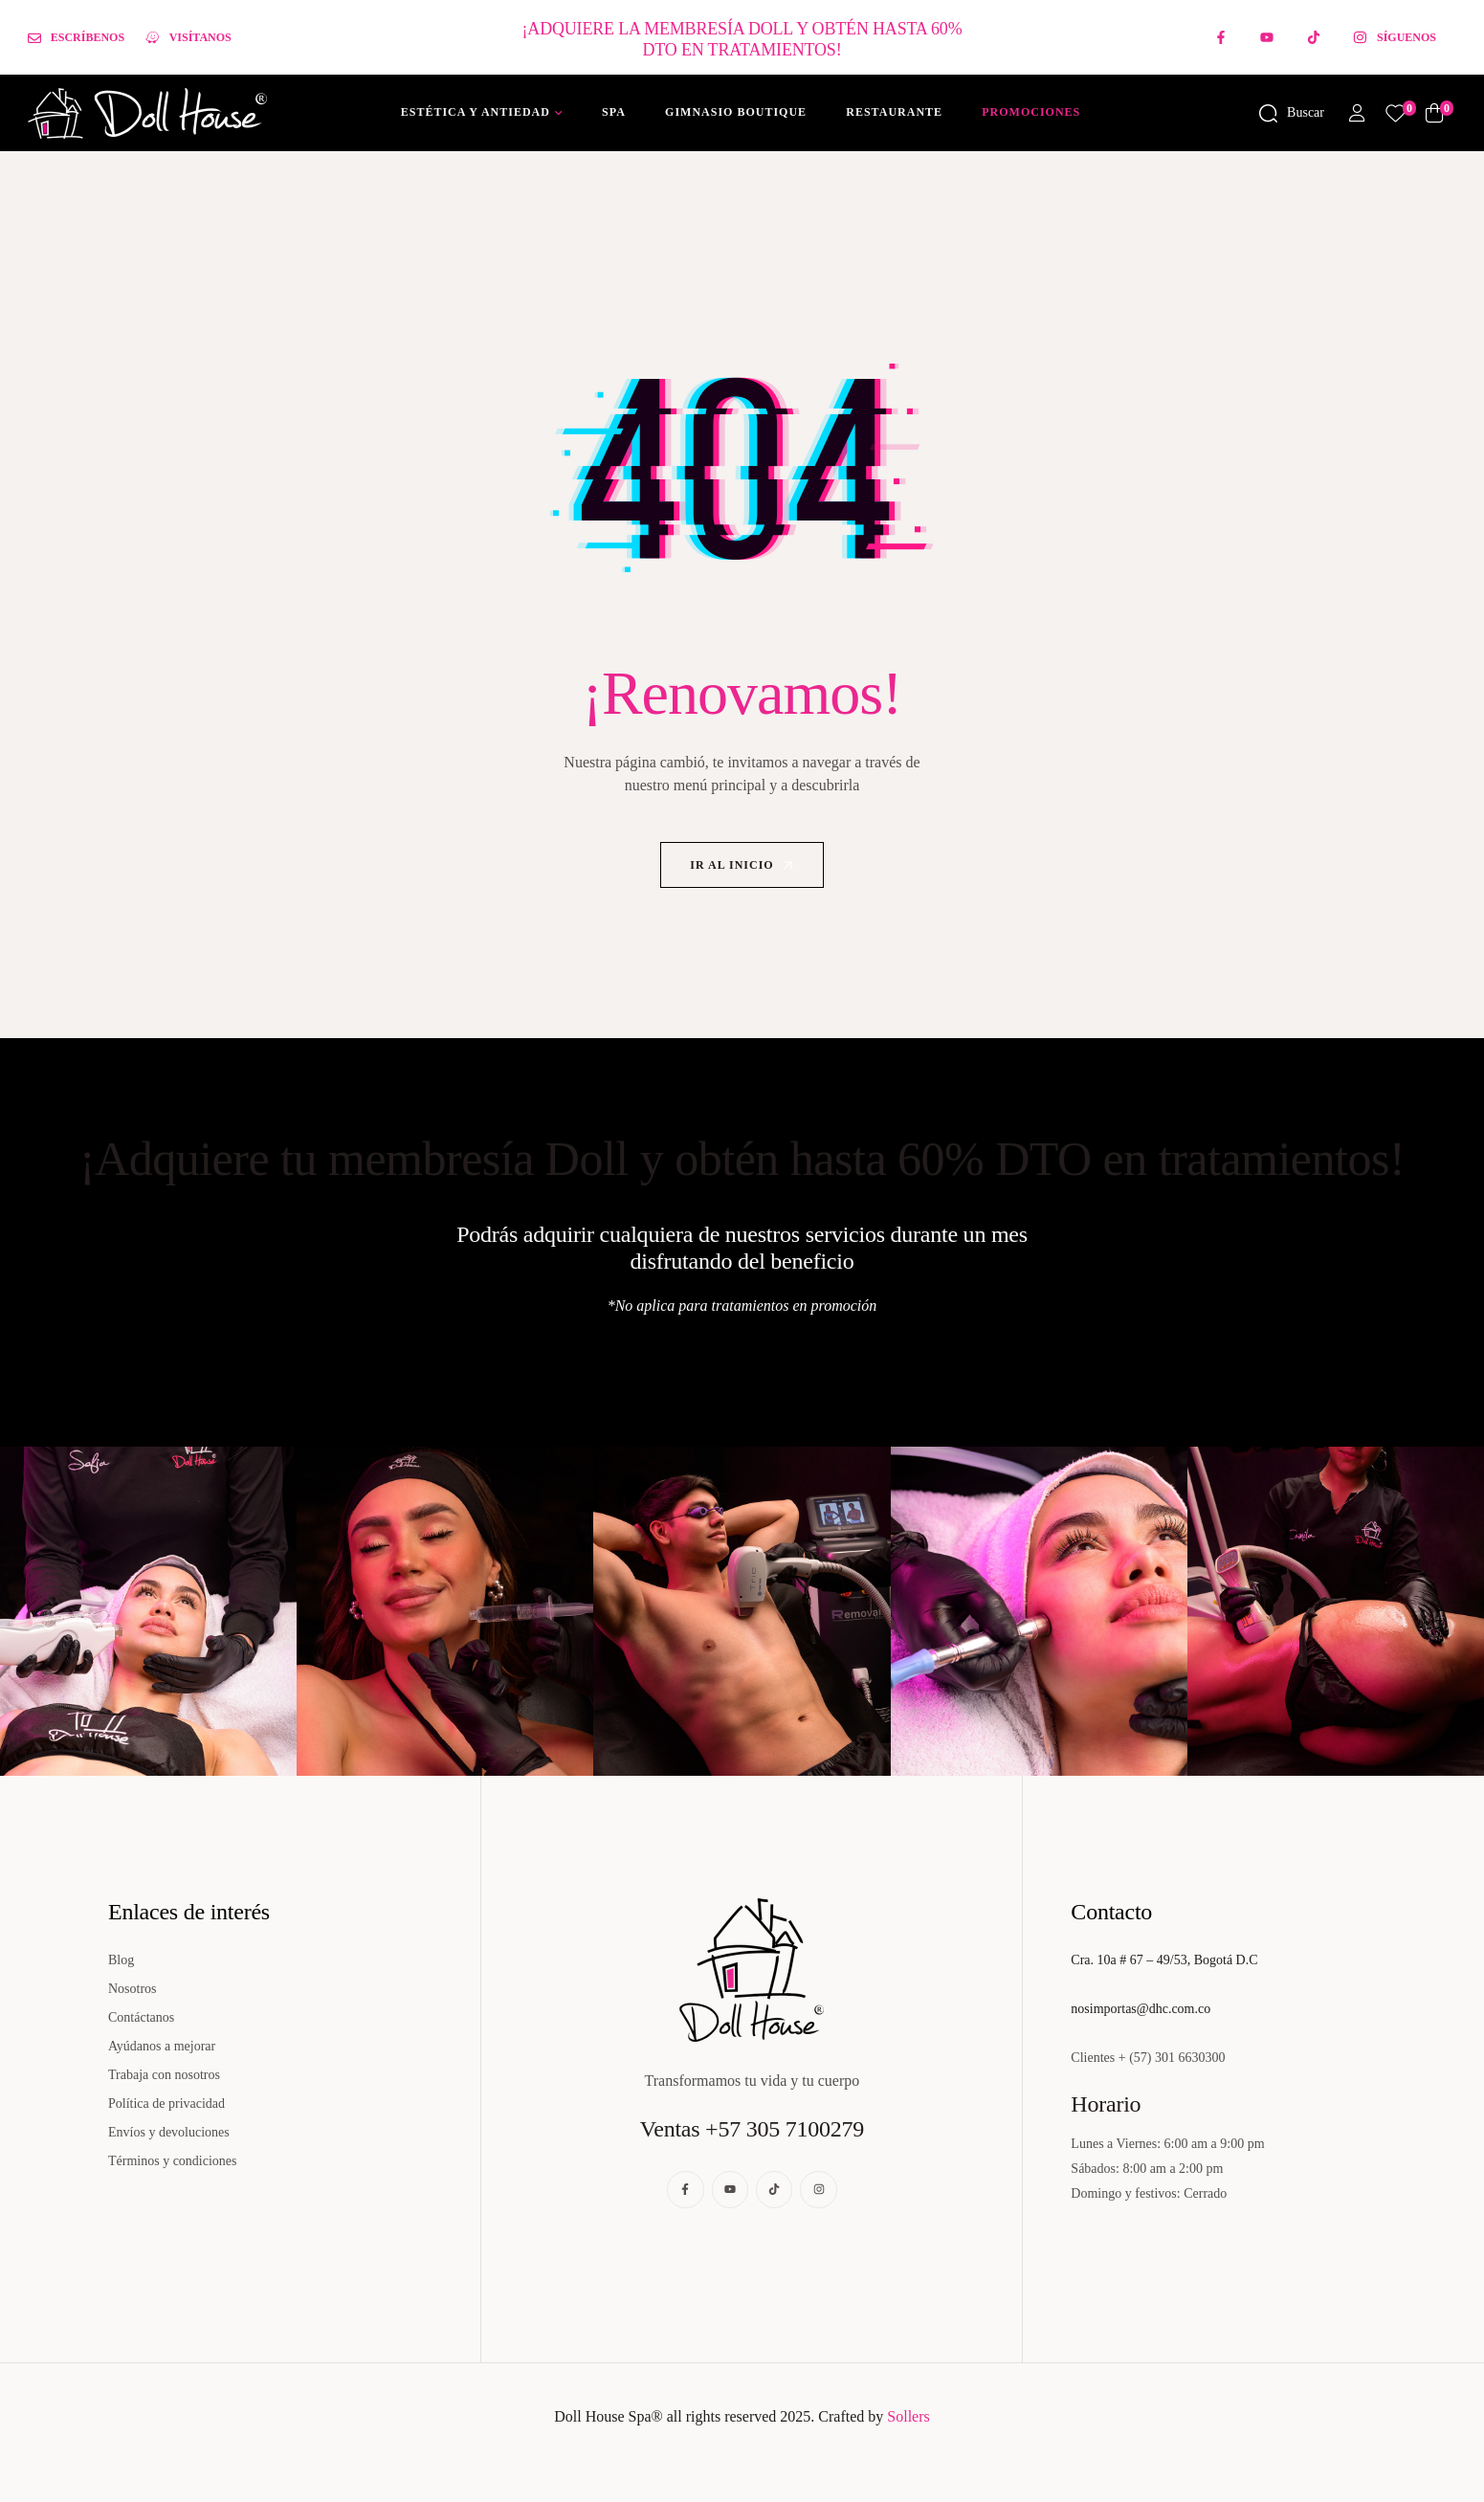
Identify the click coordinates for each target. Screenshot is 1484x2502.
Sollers (908, 2416)
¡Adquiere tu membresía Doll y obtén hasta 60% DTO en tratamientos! (742, 1158)
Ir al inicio (743, 866)
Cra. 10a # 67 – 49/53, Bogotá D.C (1164, 1960)
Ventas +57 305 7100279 (752, 2128)
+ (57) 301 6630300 (1172, 2057)
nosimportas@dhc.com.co (1140, 2009)
